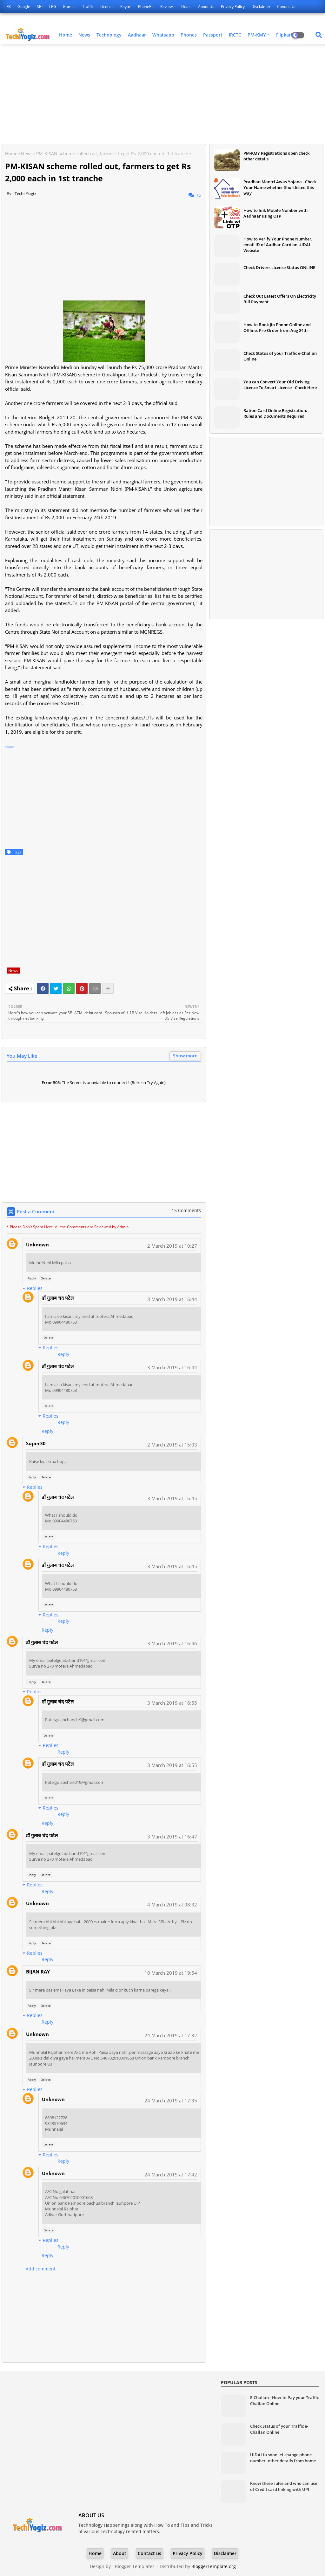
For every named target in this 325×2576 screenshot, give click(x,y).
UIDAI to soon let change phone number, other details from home (283, 2457)
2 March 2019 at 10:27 (172, 1246)
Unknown (37, 1244)
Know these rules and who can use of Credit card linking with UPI (283, 2486)
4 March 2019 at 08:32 (172, 1904)
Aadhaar (137, 35)
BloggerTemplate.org (213, 2566)
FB (9, 6)
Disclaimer (261, 6)
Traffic (88, 6)
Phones (189, 35)
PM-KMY (257, 35)
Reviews (168, 6)
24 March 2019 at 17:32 (170, 2035)
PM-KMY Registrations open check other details (276, 156)
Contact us (286, 6)
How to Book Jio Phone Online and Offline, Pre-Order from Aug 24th (277, 327)
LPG (53, 6)
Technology (109, 35)
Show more (185, 1056)
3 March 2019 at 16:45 (172, 1498)
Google (24, 6)
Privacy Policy (233, 6)
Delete (46, 1278)
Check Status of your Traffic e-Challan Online (280, 356)
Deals (186, 6)
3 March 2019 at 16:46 (172, 1643)
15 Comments (186, 1210)
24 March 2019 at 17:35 (170, 2100)
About (119, 2553)
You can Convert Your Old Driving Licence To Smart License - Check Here (280, 384)
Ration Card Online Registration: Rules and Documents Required (275, 413)
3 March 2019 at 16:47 (172, 1836)
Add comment (41, 2269)
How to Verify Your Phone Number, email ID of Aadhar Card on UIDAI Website (278, 244)
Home (65, 35)
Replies (35, 1288)
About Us (206, 6)
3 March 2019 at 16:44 (172, 1299)
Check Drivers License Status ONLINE (279, 267)
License (107, 6)
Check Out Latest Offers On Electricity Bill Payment (279, 299)
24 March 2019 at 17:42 (170, 2174)
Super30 (36, 1443)
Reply (32, 1278)
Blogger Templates (135, 2566)
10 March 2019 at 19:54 (170, 1973)
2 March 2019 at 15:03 (172, 1444)
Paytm (126, 6)
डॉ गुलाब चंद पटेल (58, 1298)
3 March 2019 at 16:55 (172, 1703)
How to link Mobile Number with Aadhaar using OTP (275, 213)
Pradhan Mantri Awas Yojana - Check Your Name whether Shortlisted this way (279, 187)
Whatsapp (163, 35)
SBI (40, 6)
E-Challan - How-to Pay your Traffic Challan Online (284, 2400)
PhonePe (146, 6)
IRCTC (235, 35)
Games (69, 6)
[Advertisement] (162, 94)
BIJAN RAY (38, 1971)
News (84, 35)
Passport (212, 35)
